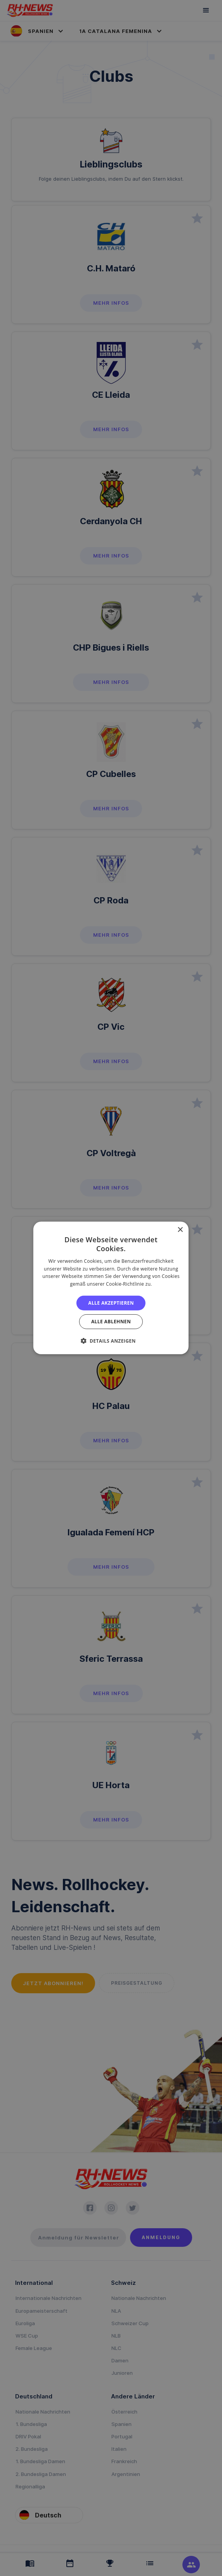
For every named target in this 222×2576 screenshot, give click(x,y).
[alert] (111, 1288)
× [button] (180, 1230)
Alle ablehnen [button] (111, 1321)
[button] (110, 1341)
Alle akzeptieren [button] (111, 1303)
